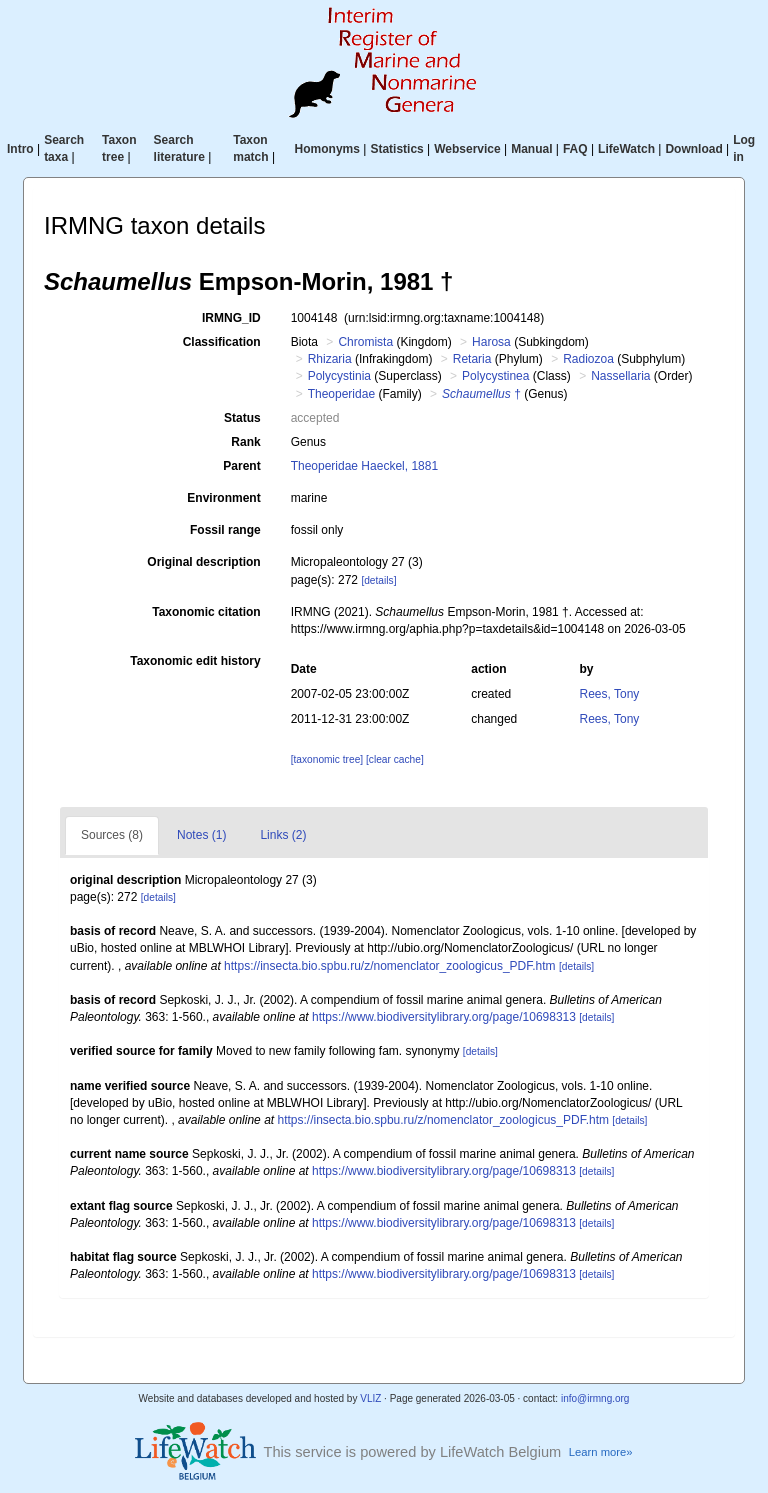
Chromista (365, 342)
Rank (245, 442)
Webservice (467, 149)
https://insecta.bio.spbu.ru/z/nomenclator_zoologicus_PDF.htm (390, 966)
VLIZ (370, 1398)
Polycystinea (495, 376)
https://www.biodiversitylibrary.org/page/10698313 (444, 1017)
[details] (378, 580)
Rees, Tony (610, 694)
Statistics (396, 149)
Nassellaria (620, 376)
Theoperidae (341, 394)
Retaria (472, 359)
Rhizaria (330, 359)
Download (693, 149)
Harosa (491, 342)
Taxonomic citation (206, 612)
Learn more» (601, 1452)
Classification (222, 342)
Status (242, 418)
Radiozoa (588, 359)
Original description (203, 562)
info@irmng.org (595, 1398)
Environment (223, 498)
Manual (531, 149)
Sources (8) (112, 835)
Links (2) (283, 835)
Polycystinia (339, 376)
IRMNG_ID (231, 318)
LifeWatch (626, 149)
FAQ (575, 149)
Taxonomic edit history (195, 661)
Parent (241, 466)
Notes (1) (201, 835)
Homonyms (327, 149)
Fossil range (225, 530)
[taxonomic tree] (327, 759)
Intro (20, 149)
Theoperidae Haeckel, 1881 (364, 466)
